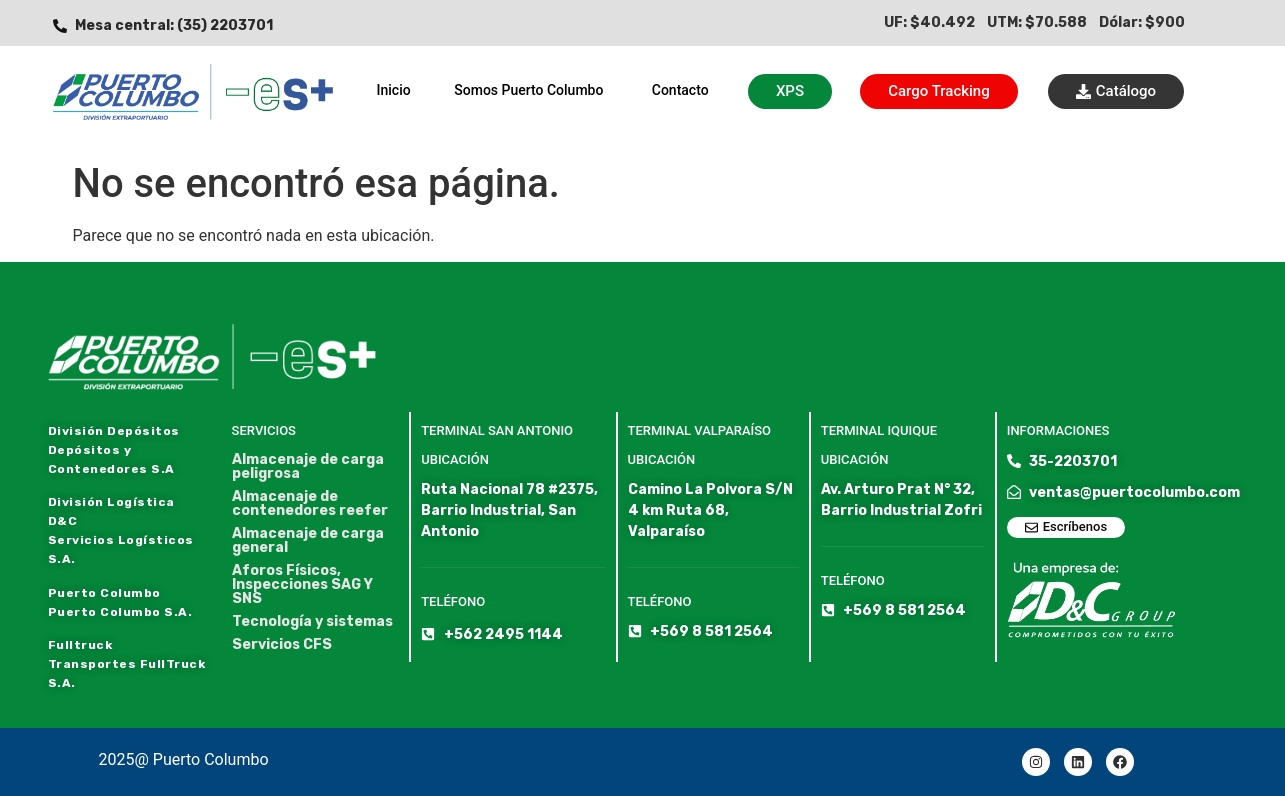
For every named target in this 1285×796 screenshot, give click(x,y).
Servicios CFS (282, 645)
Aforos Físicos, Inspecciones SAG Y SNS (302, 585)
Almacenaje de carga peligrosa (308, 467)
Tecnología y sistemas (312, 622)
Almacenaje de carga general (308, 541)
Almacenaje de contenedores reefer (310, 504)
